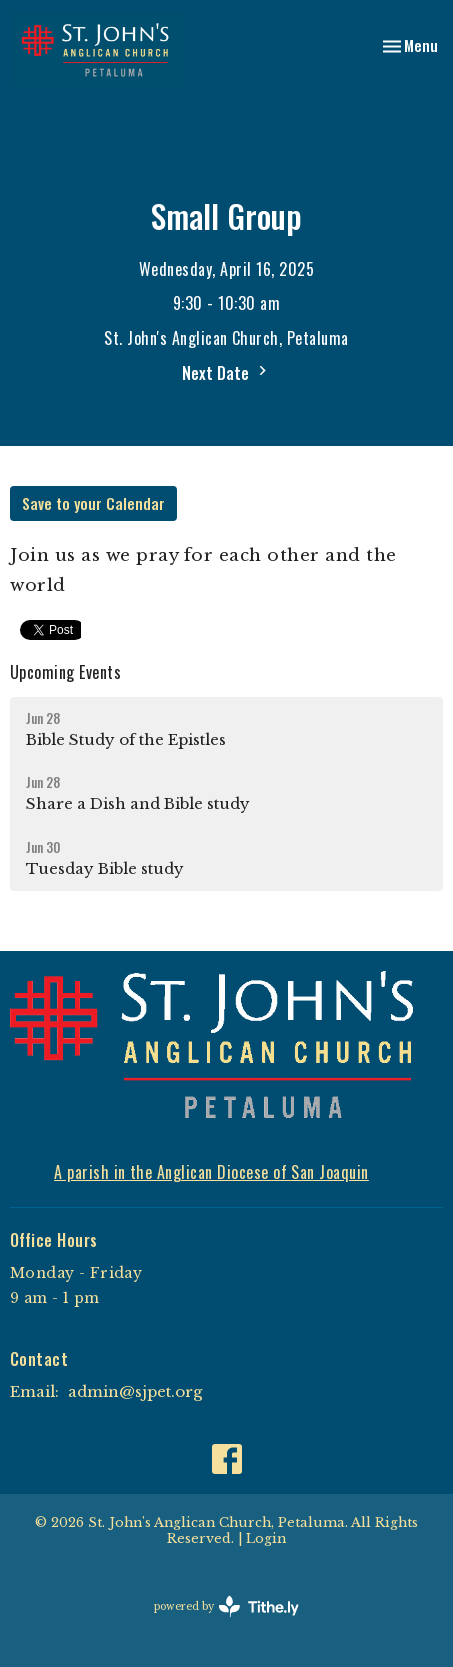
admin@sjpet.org (135, 1391)
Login (266, 1538)
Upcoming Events (65, 672)
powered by (226, 1606)
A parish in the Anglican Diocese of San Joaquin (211, 1172)
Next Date (227, 373)
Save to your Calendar (93, 503)
